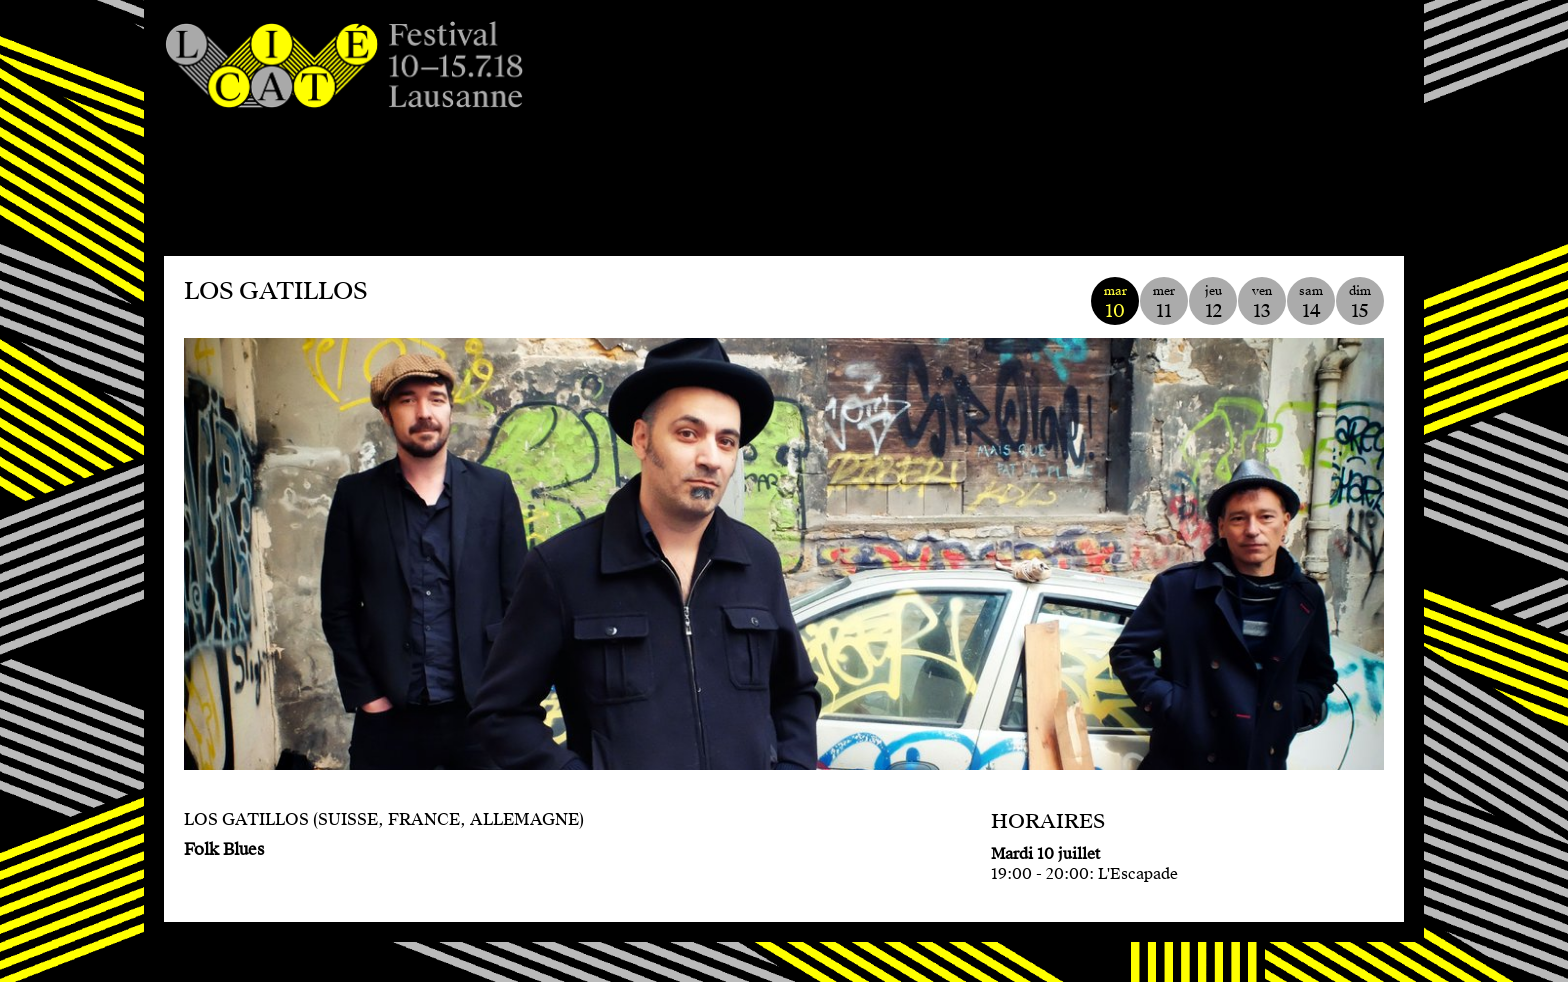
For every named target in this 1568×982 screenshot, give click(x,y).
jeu (1213, 302)
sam (1311, 302)
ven (1262, 302)
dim (1360, 302)
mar (1115, 302)
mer (1164, 302)
